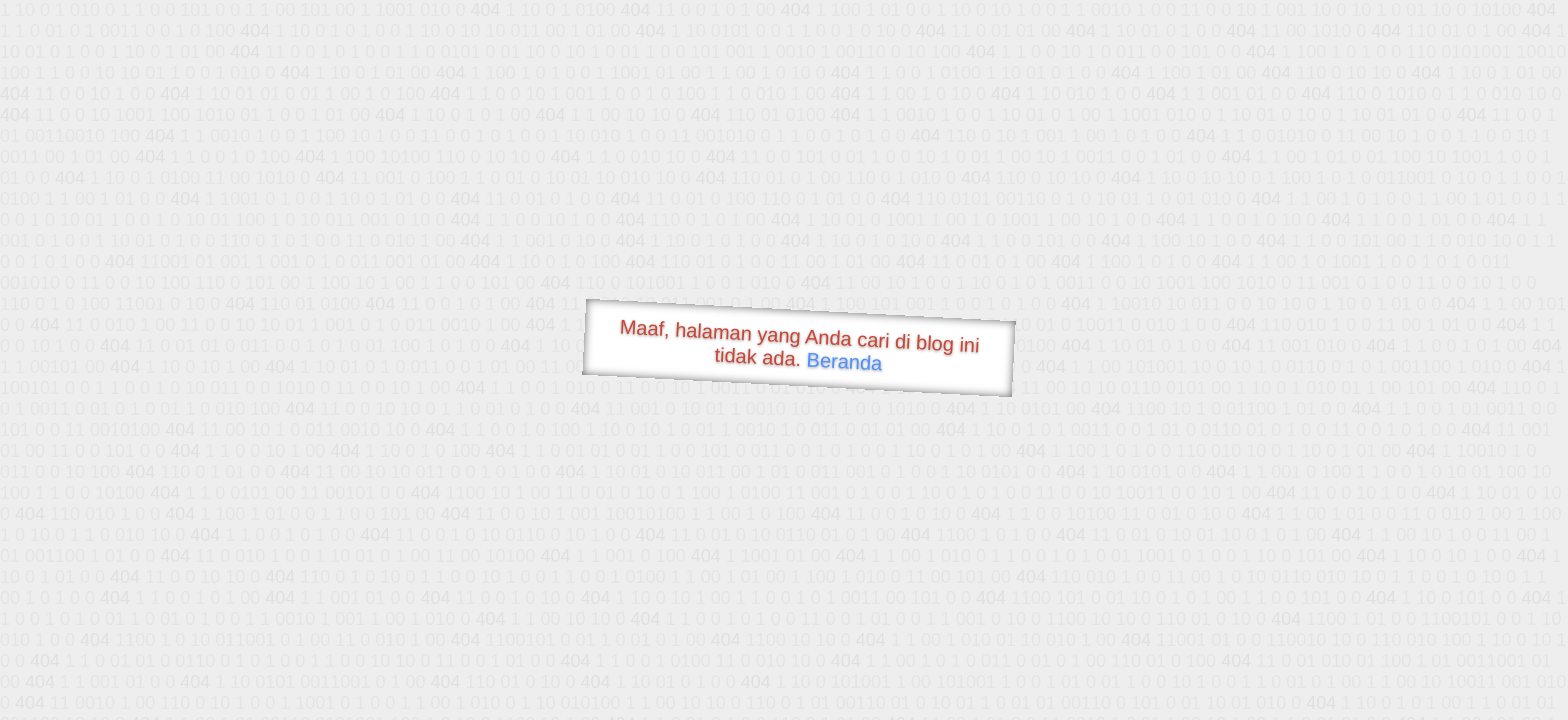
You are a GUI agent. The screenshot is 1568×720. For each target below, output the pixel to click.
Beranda (844, 361)
